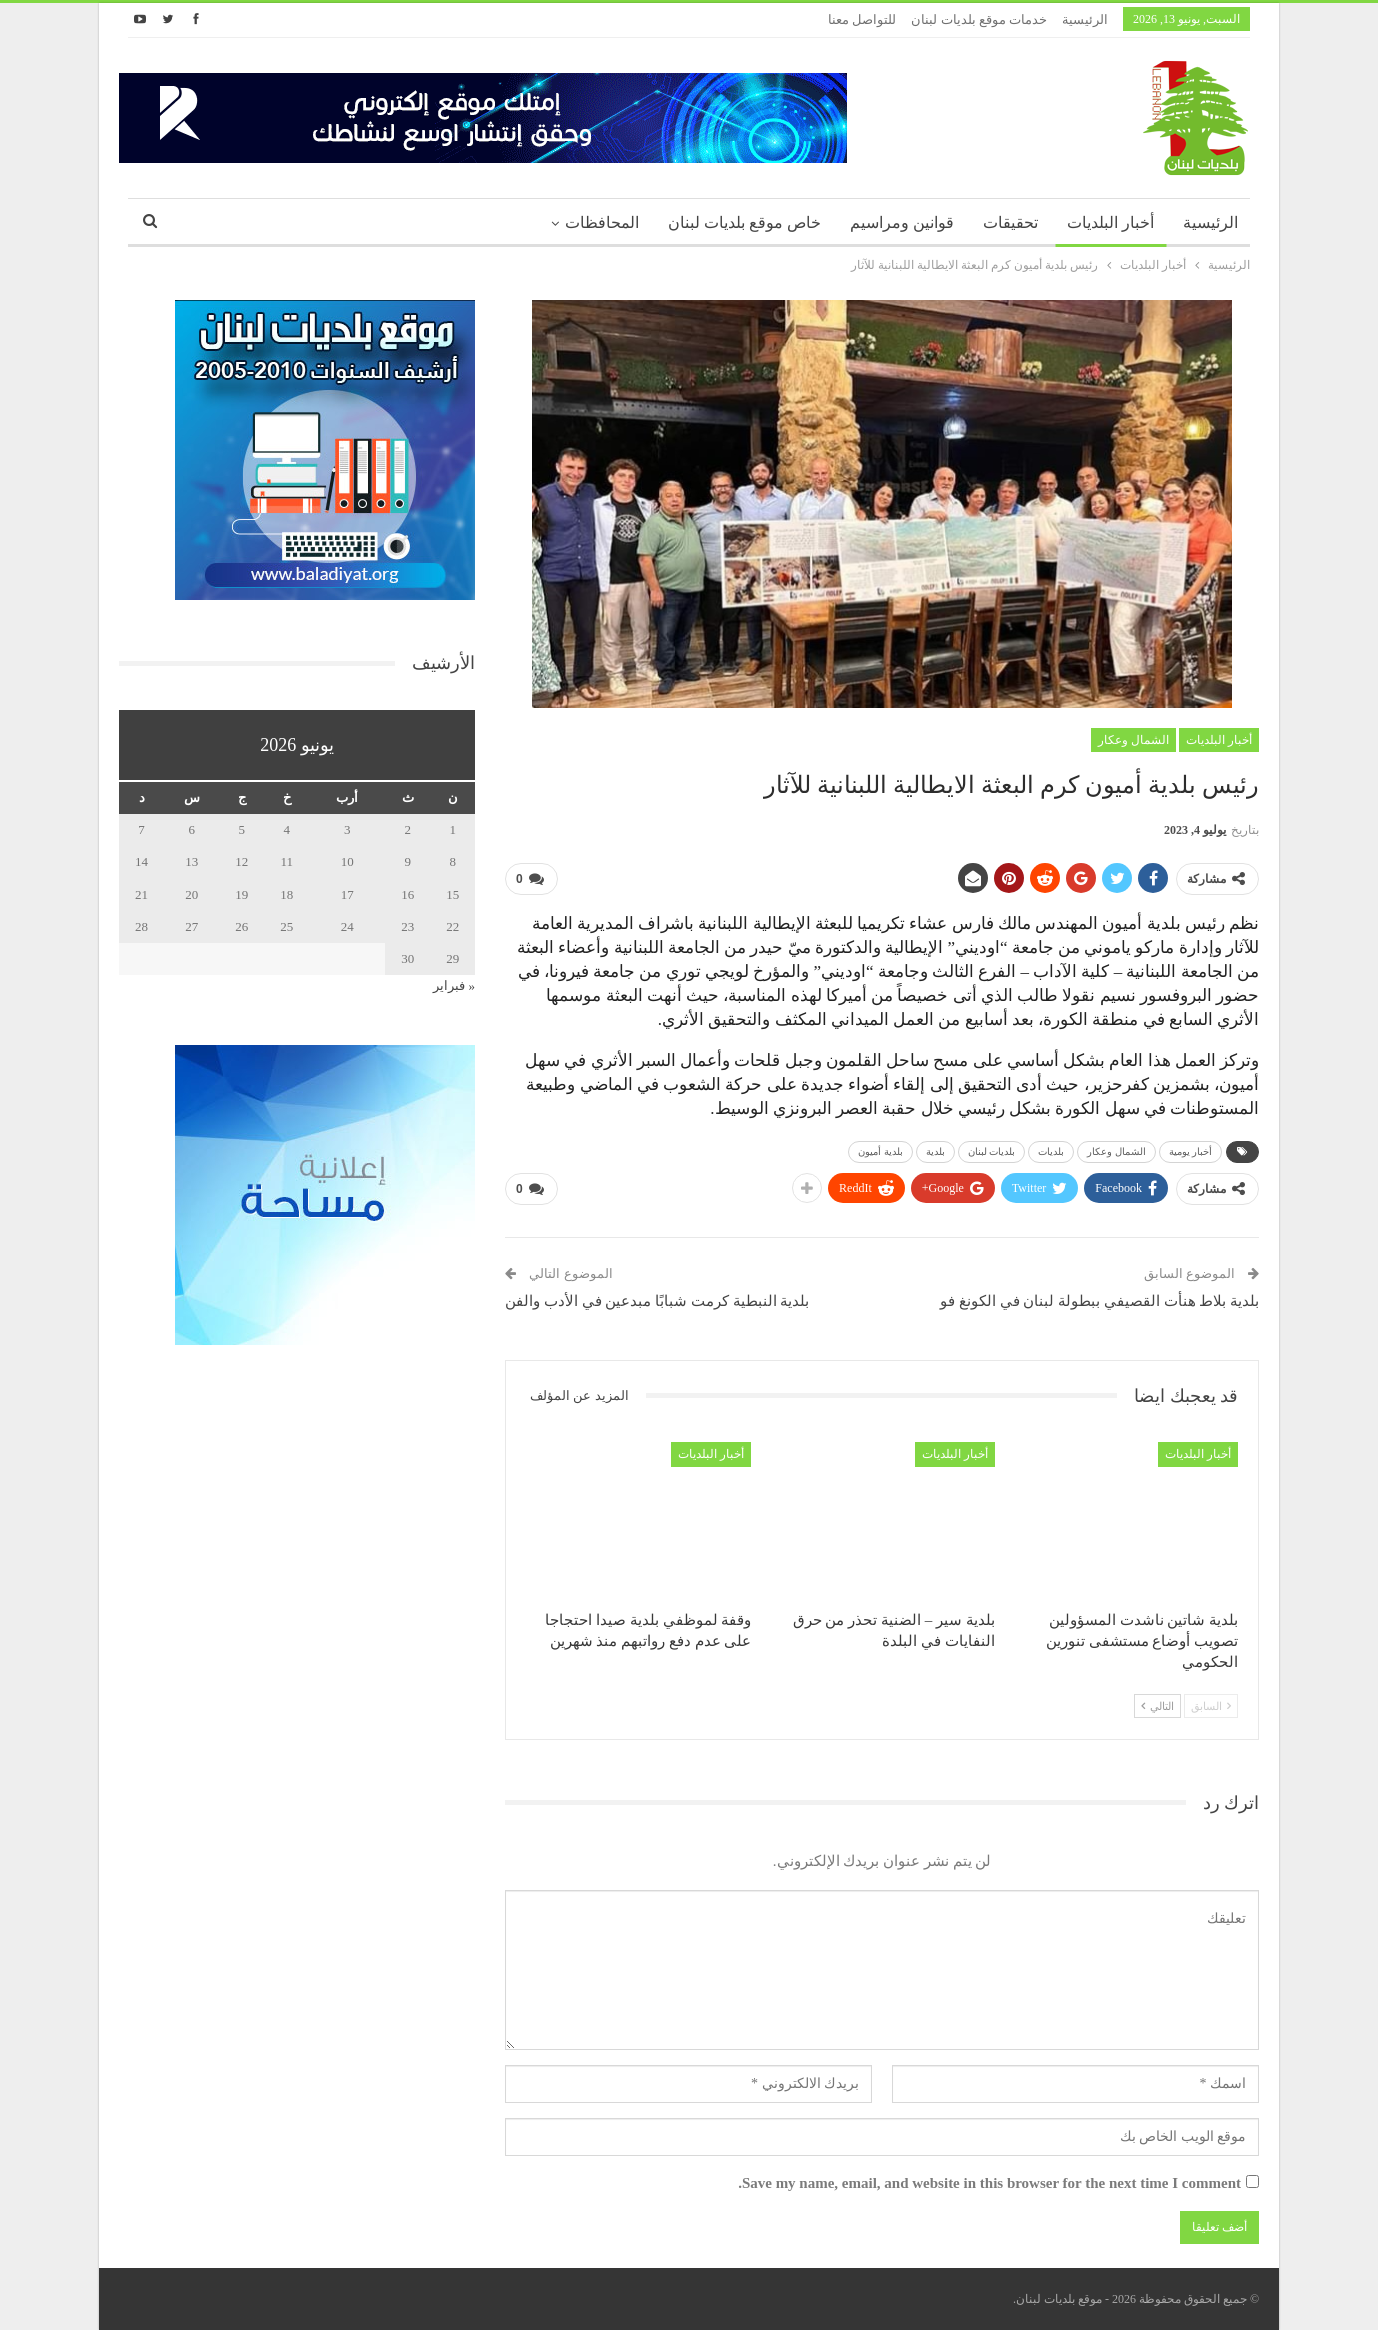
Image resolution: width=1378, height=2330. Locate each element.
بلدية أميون (880, 1151)
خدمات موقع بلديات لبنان (979, 19)
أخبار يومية (1191, 1151)
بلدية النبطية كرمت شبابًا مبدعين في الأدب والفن (657, 1301)
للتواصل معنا (862, 19)
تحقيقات (1010, 222)
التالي (1157, 1706)
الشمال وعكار (1133, 740)
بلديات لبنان (992, 1151)
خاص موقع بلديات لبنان (744, 222)
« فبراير (454, 985)
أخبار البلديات (1110, 222)
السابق (1211, 1706)
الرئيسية (1085, 19)
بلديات (1051, 1151)
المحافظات (602, 222)
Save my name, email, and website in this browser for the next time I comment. (989, 2183)
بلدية (935, 1151)
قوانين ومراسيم (902, 222)
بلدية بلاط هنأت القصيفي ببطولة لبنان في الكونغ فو (1099, 1301)
